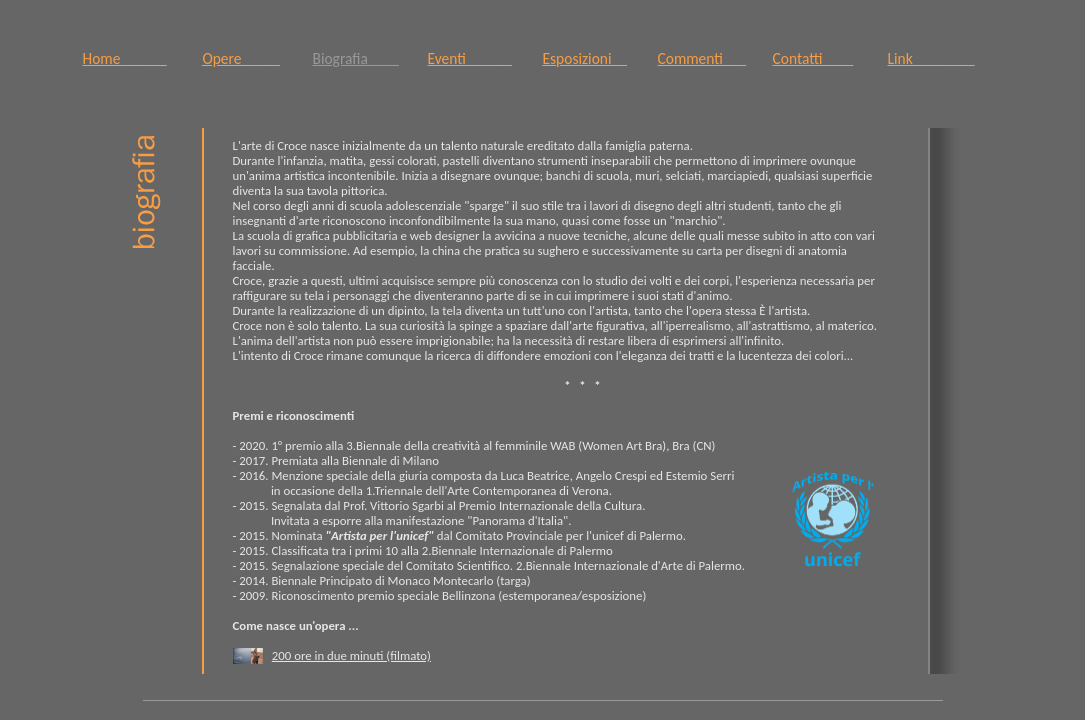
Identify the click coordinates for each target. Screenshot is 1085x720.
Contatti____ (813, 58)
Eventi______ (470, 58)
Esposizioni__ (585, 58)
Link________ (931, 58)
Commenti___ (702, 58)
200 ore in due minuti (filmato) (351, 655)
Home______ (125, 58)
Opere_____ (241, 58)
